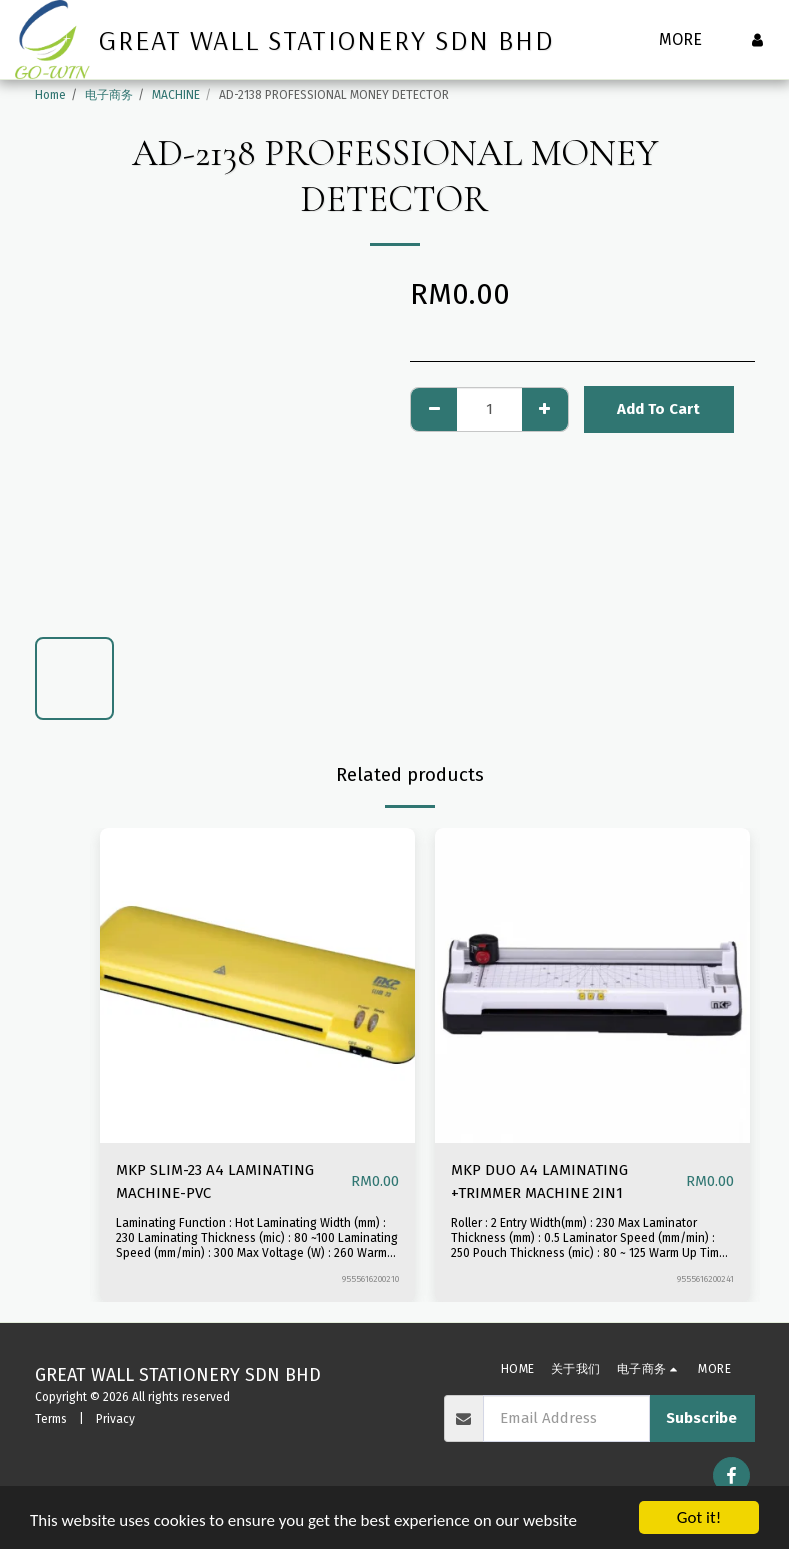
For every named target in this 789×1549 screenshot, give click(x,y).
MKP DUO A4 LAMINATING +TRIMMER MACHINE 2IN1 (539, 1181)
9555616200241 (705, 1279)
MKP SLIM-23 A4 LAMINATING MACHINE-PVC (215, 1181)
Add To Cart (658, 409)
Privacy (115, 1419)
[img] (257, 985)
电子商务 (109, 95)
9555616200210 (370, 1279)
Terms (51, 1419)
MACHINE (176, 95)
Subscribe (701, 1418)
